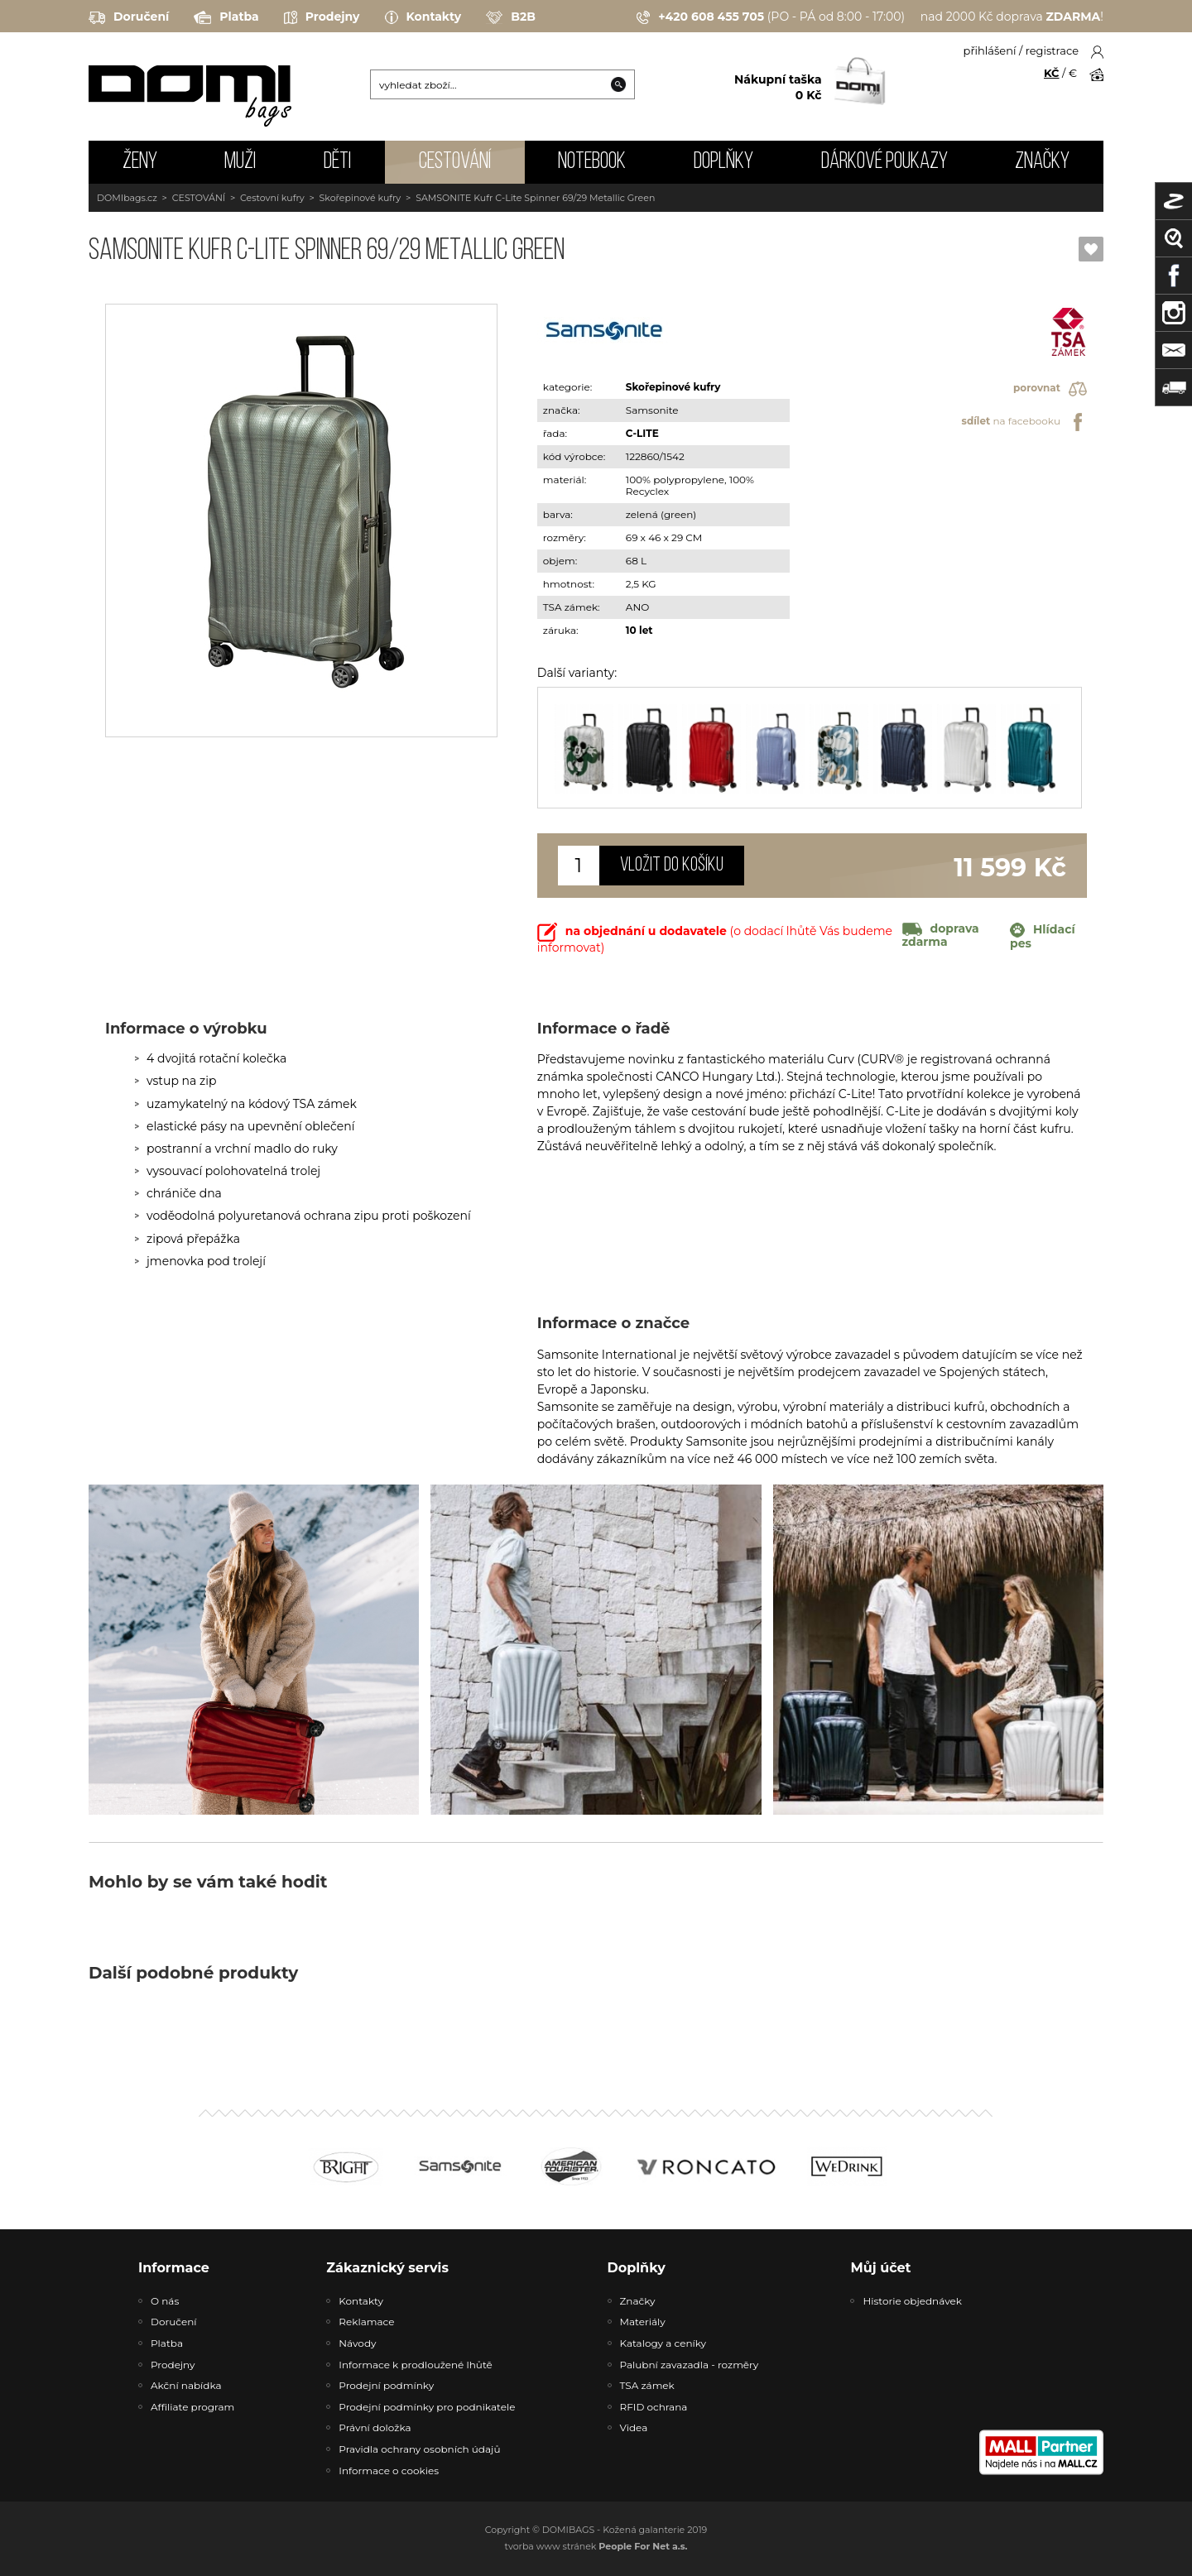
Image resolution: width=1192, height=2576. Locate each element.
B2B (511, 17)
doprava (940, 935)
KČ (1052, 72)
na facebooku (1024, 422)
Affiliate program (192, 2407)
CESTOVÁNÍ (455, 162)
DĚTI (337, 162)
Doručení (129, 17)
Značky (1042, 162)
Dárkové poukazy (884, 162)
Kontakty (423, 17)
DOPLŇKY (723, 162)
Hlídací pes (1042, 937)
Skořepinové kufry (360, 198)
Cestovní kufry (272, 198)
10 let (639, 630)
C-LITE (642, 433)
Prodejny (322, 17)
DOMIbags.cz (127, 198)
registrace (1052, 50)
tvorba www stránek (596, 2546)
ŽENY (140, 162)
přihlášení (990, 50)
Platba (226, 17)
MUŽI (240, 162)
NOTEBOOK (592, 162)
